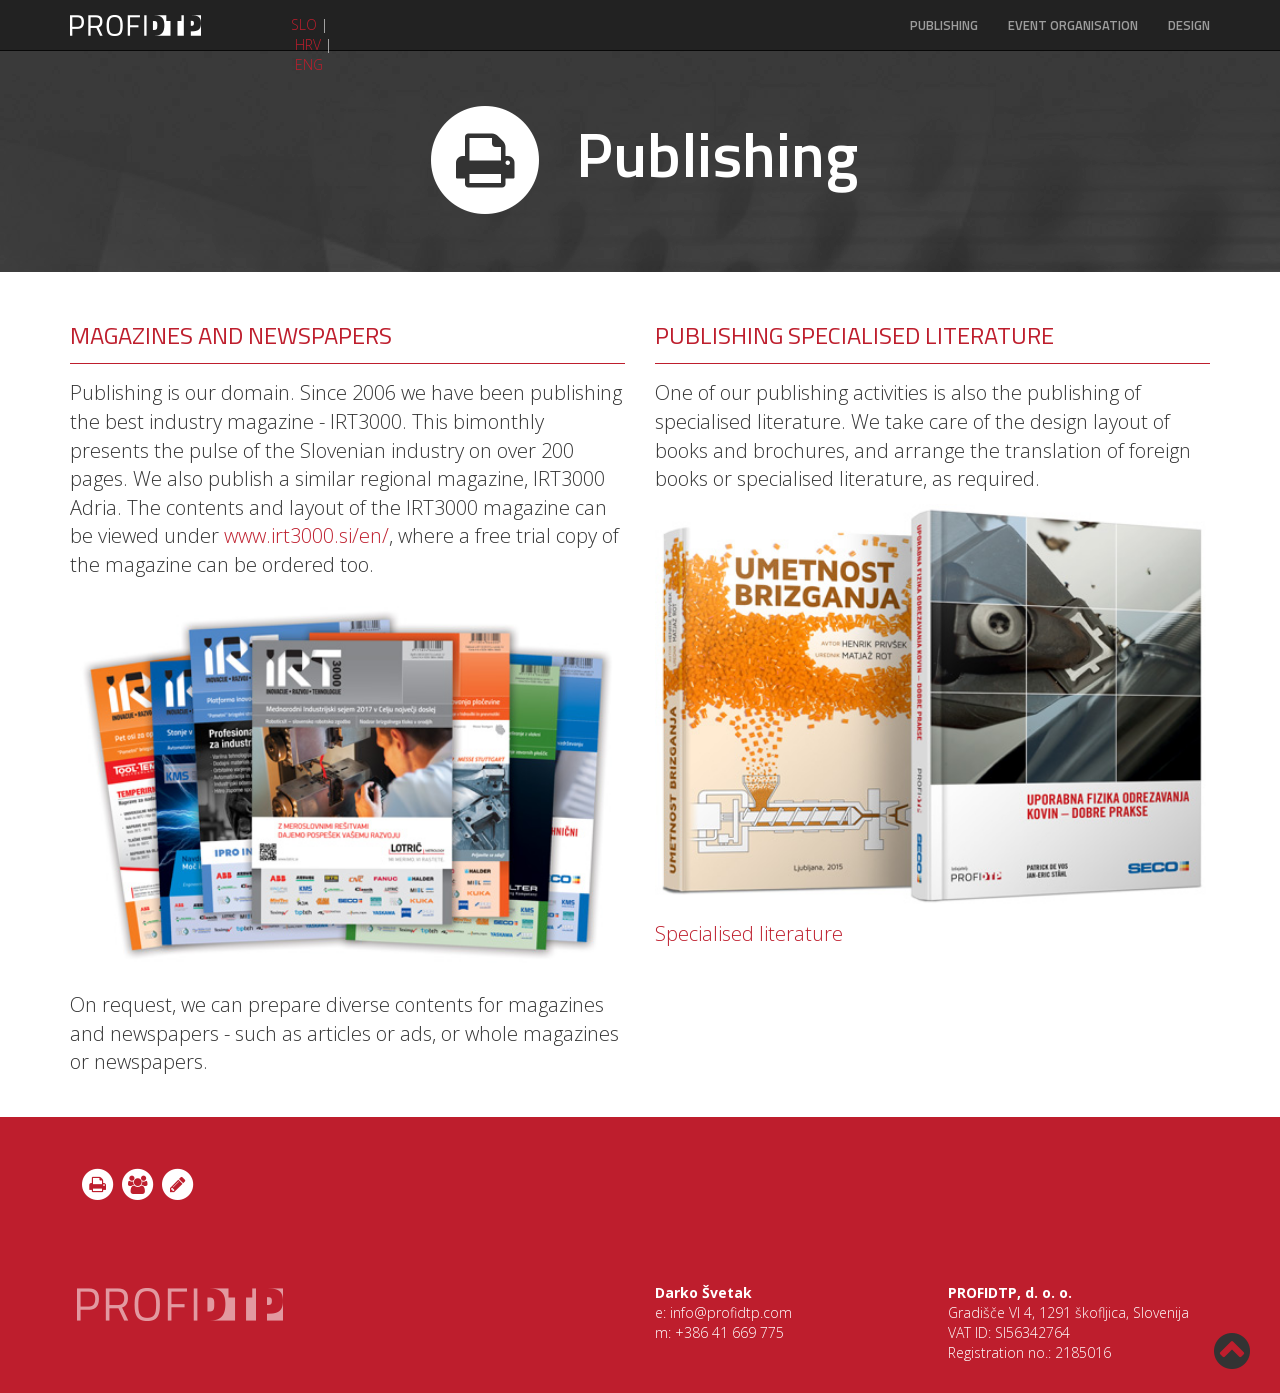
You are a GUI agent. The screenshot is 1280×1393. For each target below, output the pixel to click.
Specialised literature (749, 933)
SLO (304, 24)
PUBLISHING (944, 25)
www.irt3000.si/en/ (306, 535)
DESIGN (1189, 25)
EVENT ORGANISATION (1073, 25)
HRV (308, 44)
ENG (309, 64)
